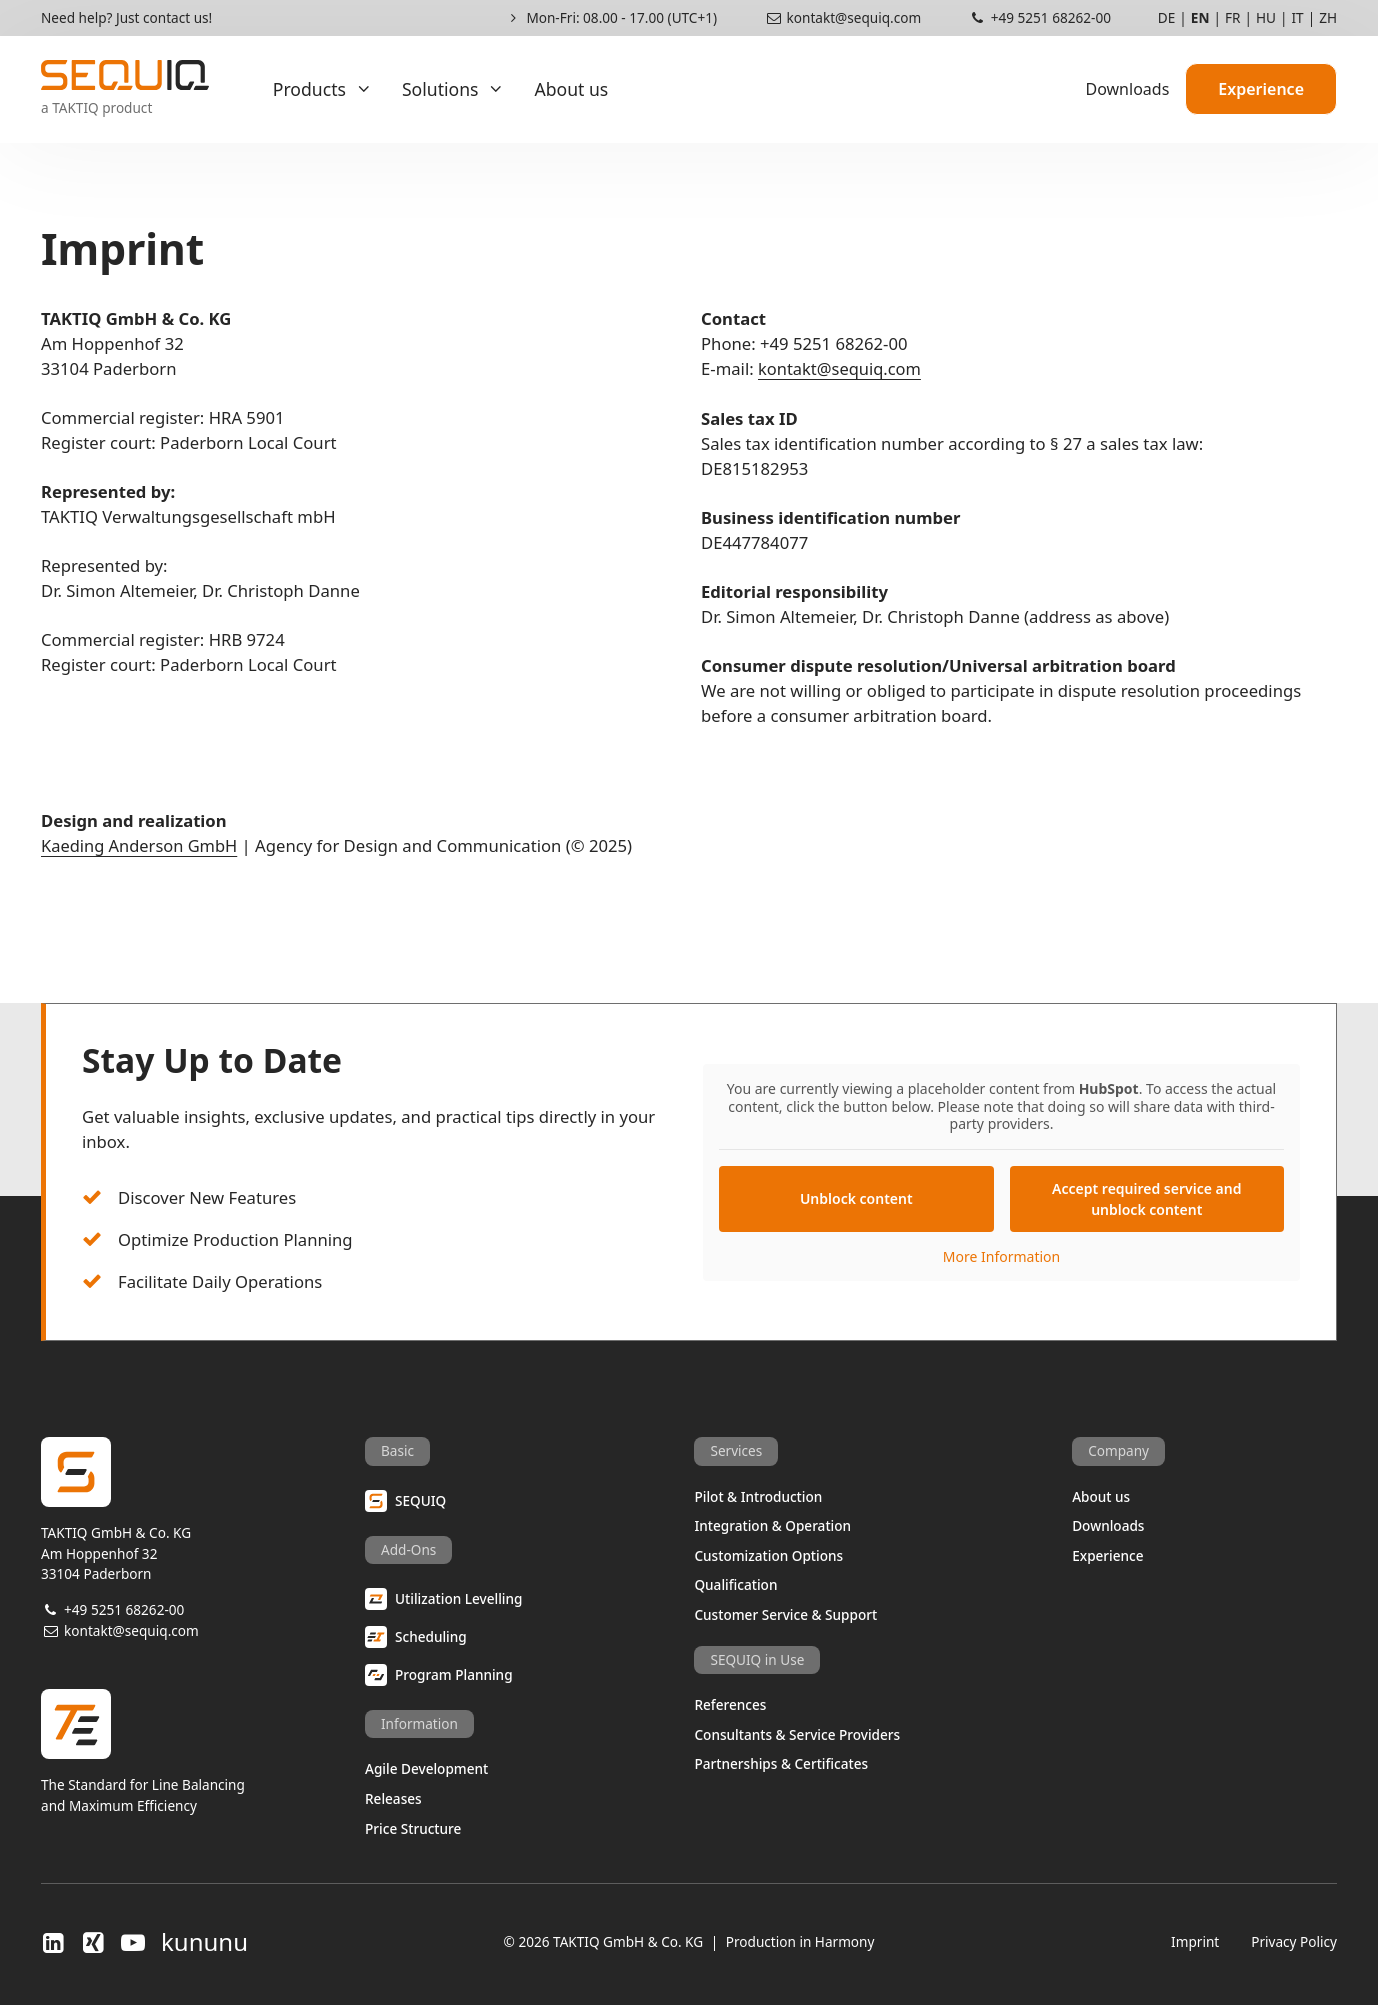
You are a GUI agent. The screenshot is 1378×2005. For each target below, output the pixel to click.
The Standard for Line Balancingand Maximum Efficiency (203, 1752)
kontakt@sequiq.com (842, 17)
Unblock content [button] (856, 1198)
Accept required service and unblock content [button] (1146, 1199)
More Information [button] (1001, 1257)
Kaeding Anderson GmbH (140, 847)
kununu (204, 1943)
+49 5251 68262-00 (1039, 17)
